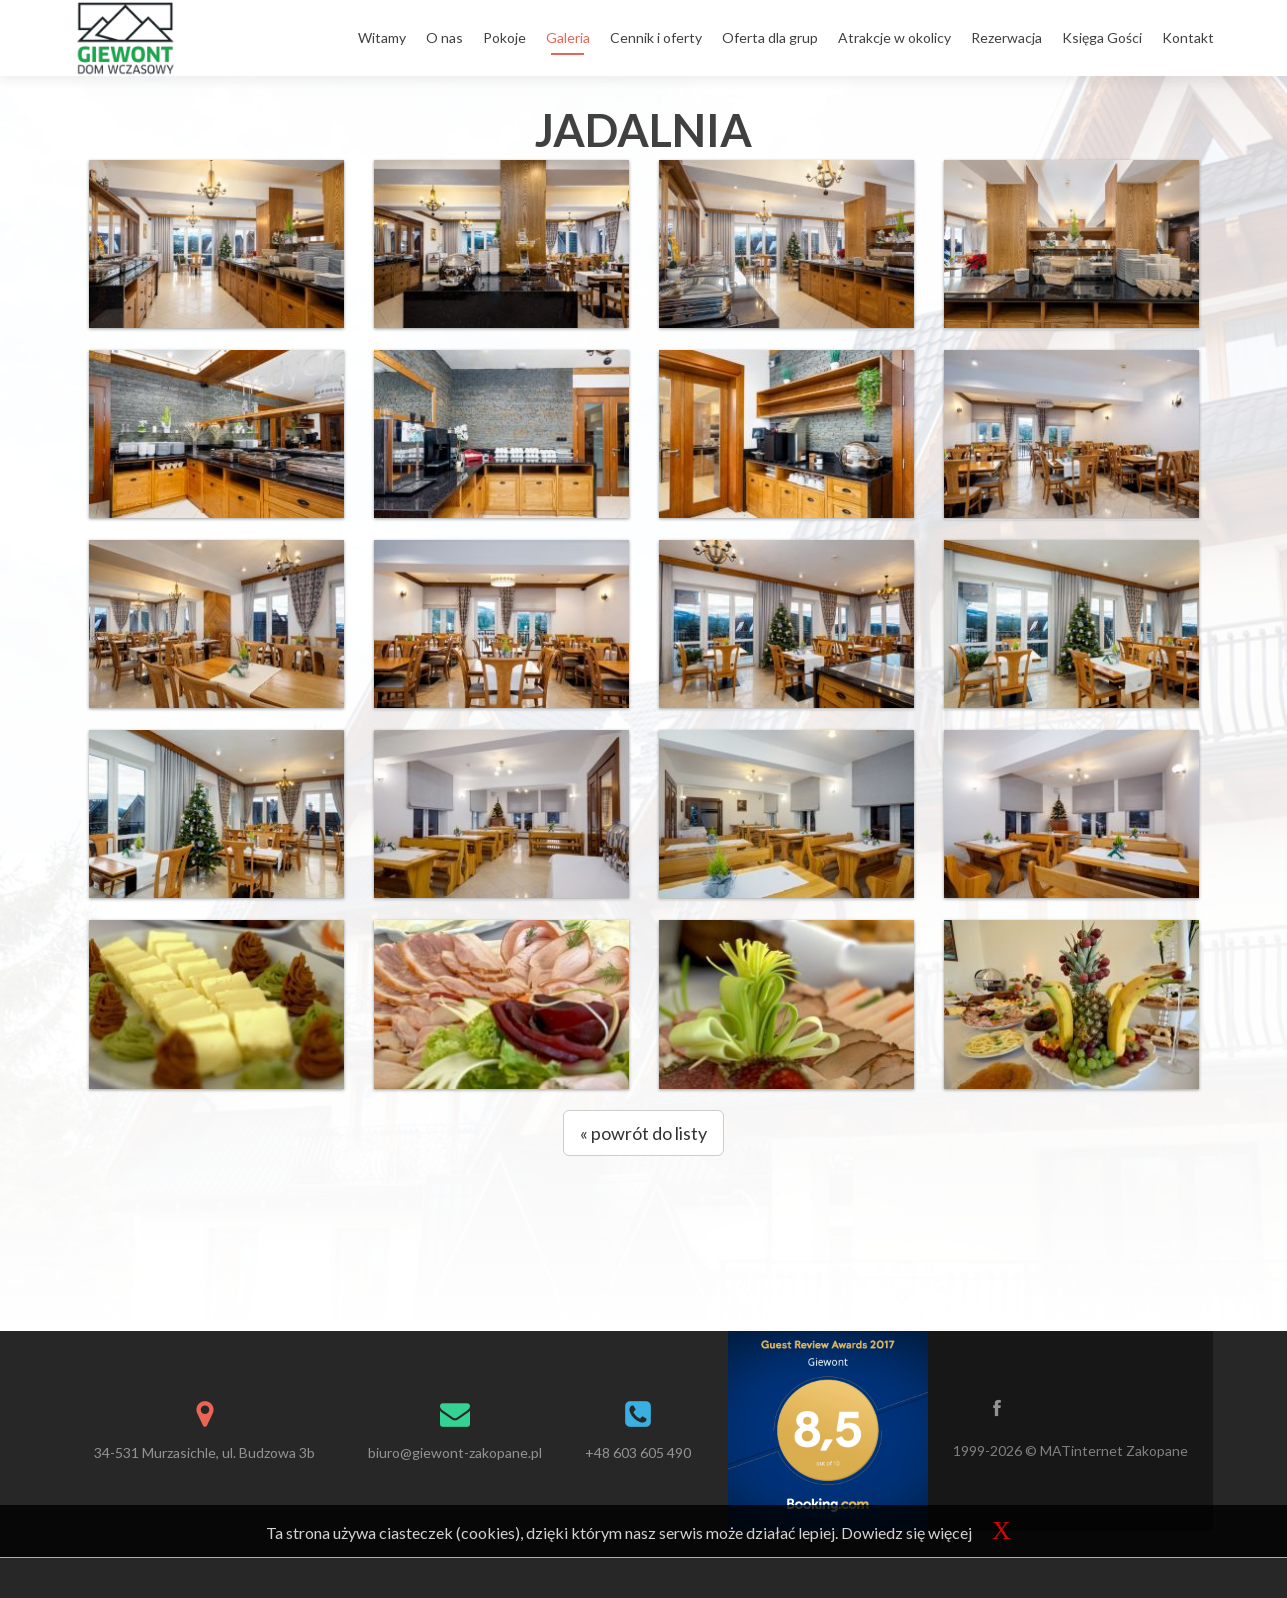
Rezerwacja (1006, 37)
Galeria (568, 37)
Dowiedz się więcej (906, 1532)
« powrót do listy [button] (643, 1133)
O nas (444, 37)
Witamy (382, 37)
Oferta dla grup (770, 37)
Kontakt (1188, 37)
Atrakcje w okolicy (894, 37)
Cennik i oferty (656, 37)
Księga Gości (1102, 37)
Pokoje (504, 37)
